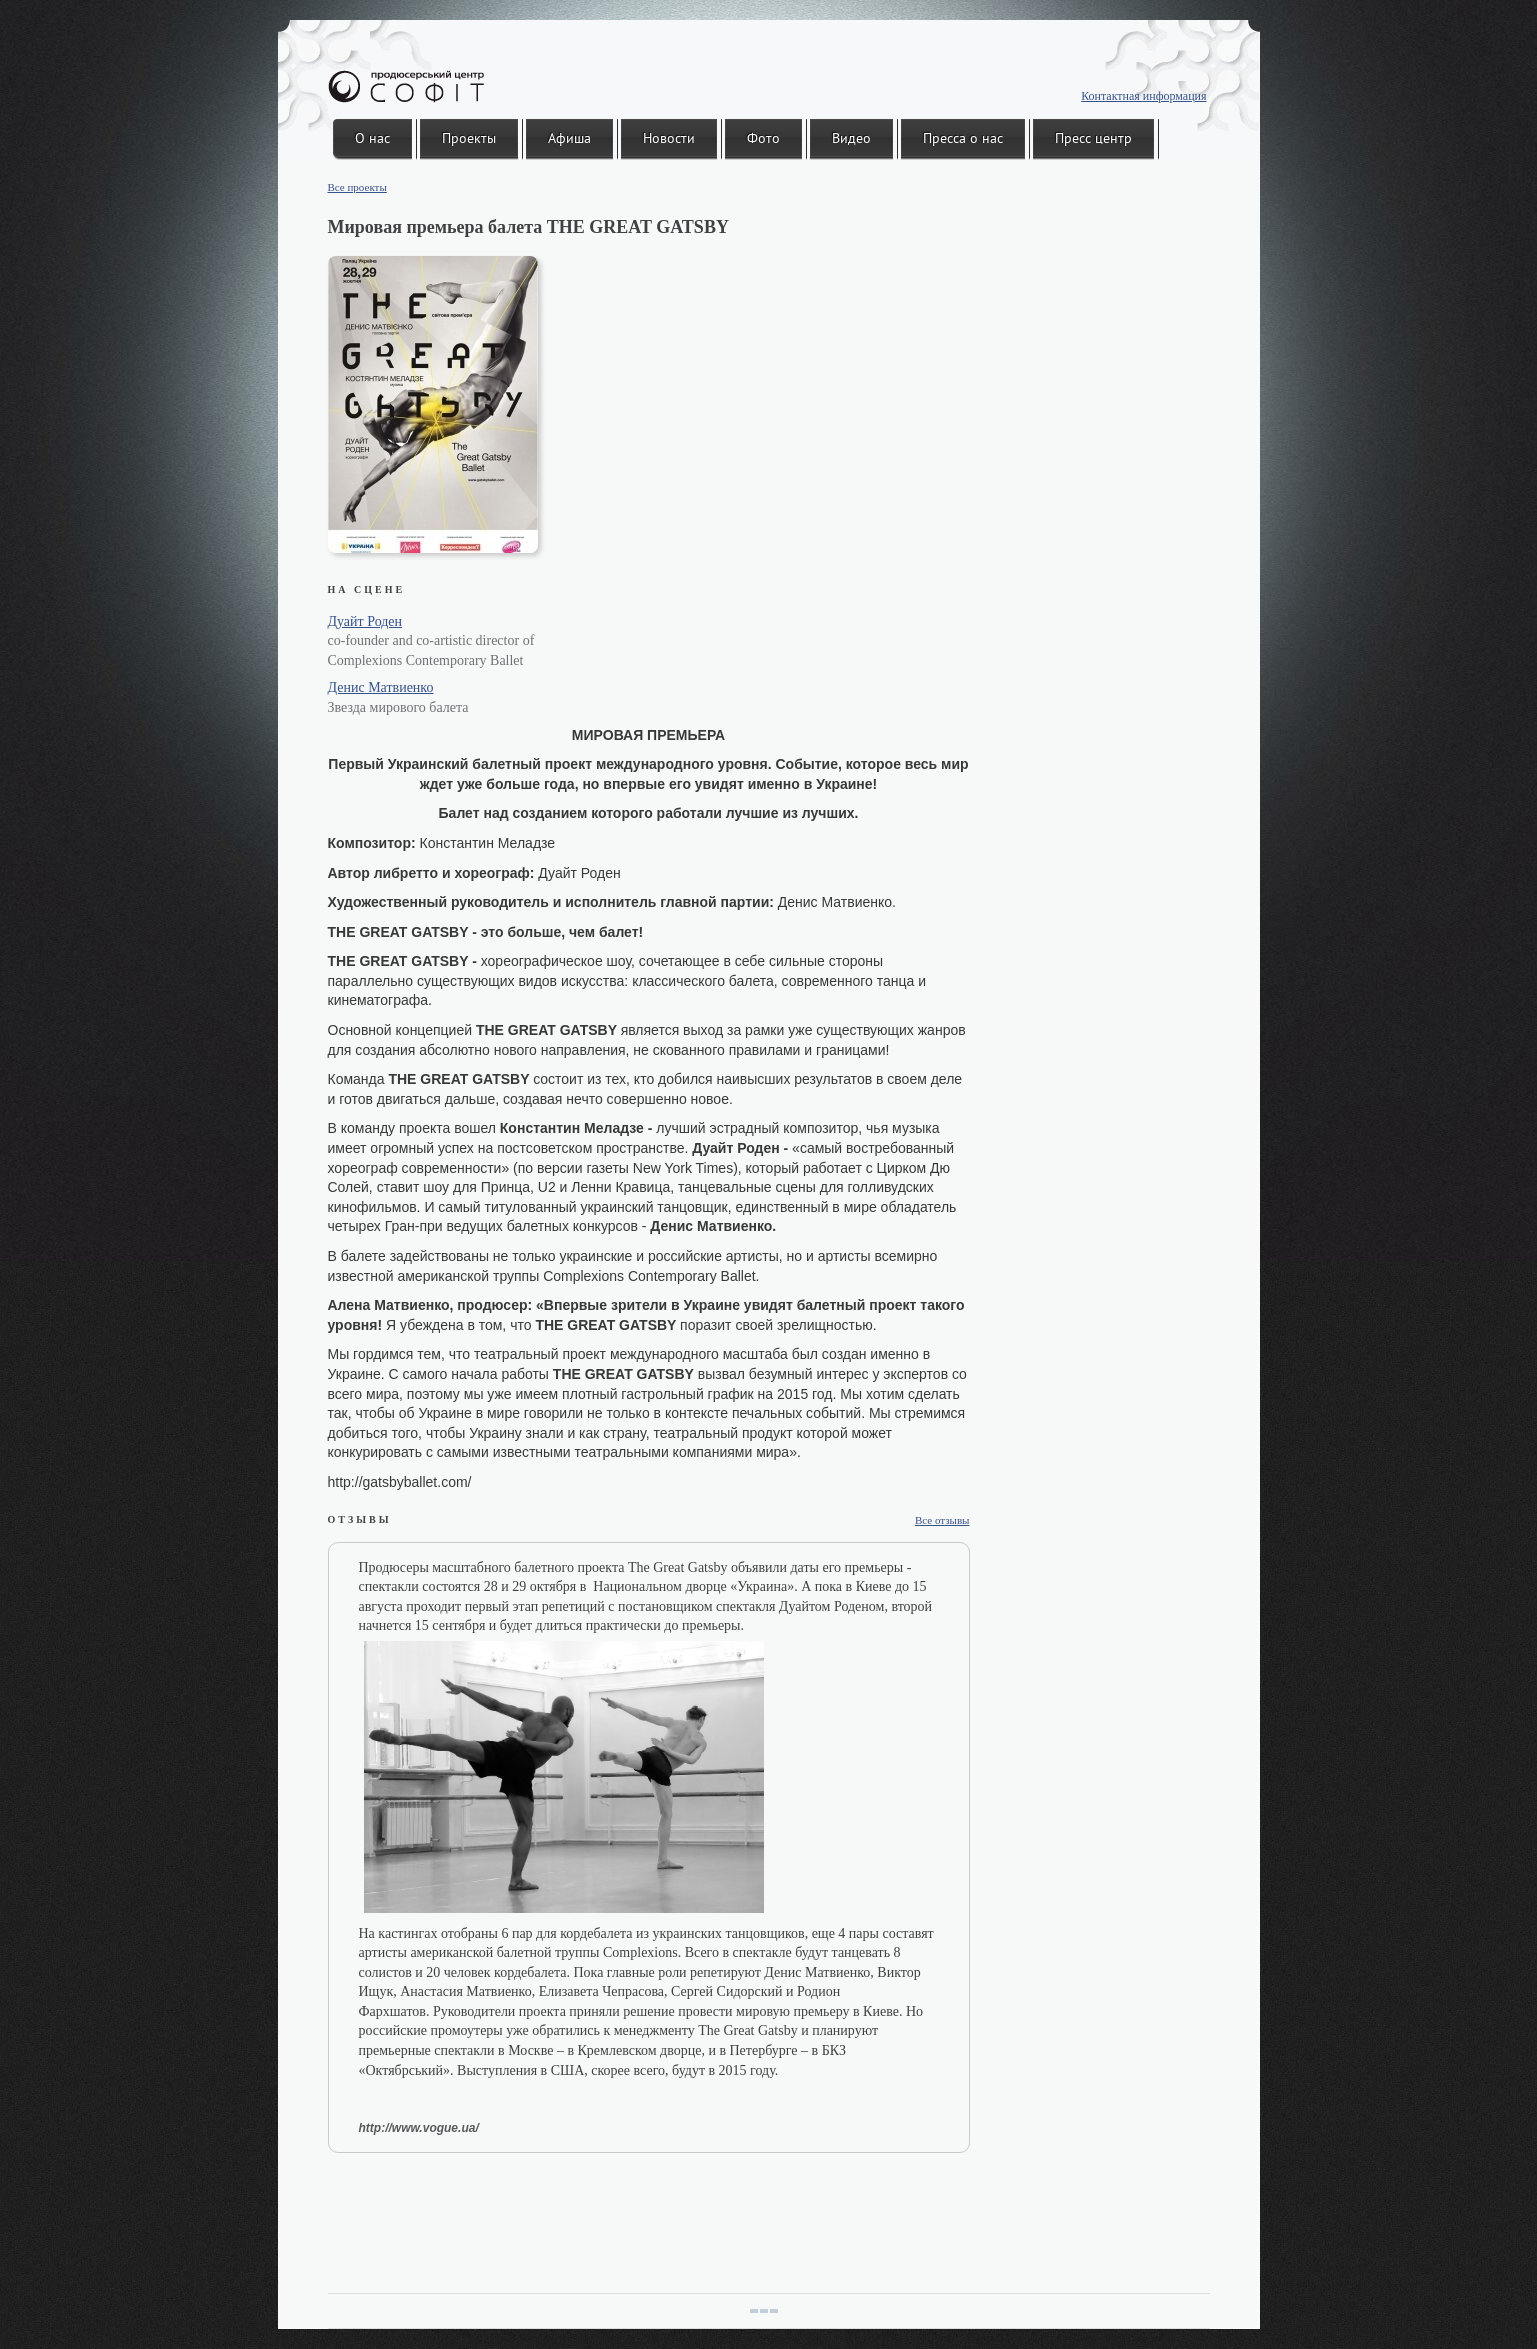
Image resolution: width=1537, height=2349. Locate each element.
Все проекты (357, 187)
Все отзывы (942, 1520)
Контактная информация (1143, 96)
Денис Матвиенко (381, 687)
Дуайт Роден (365, 621)
